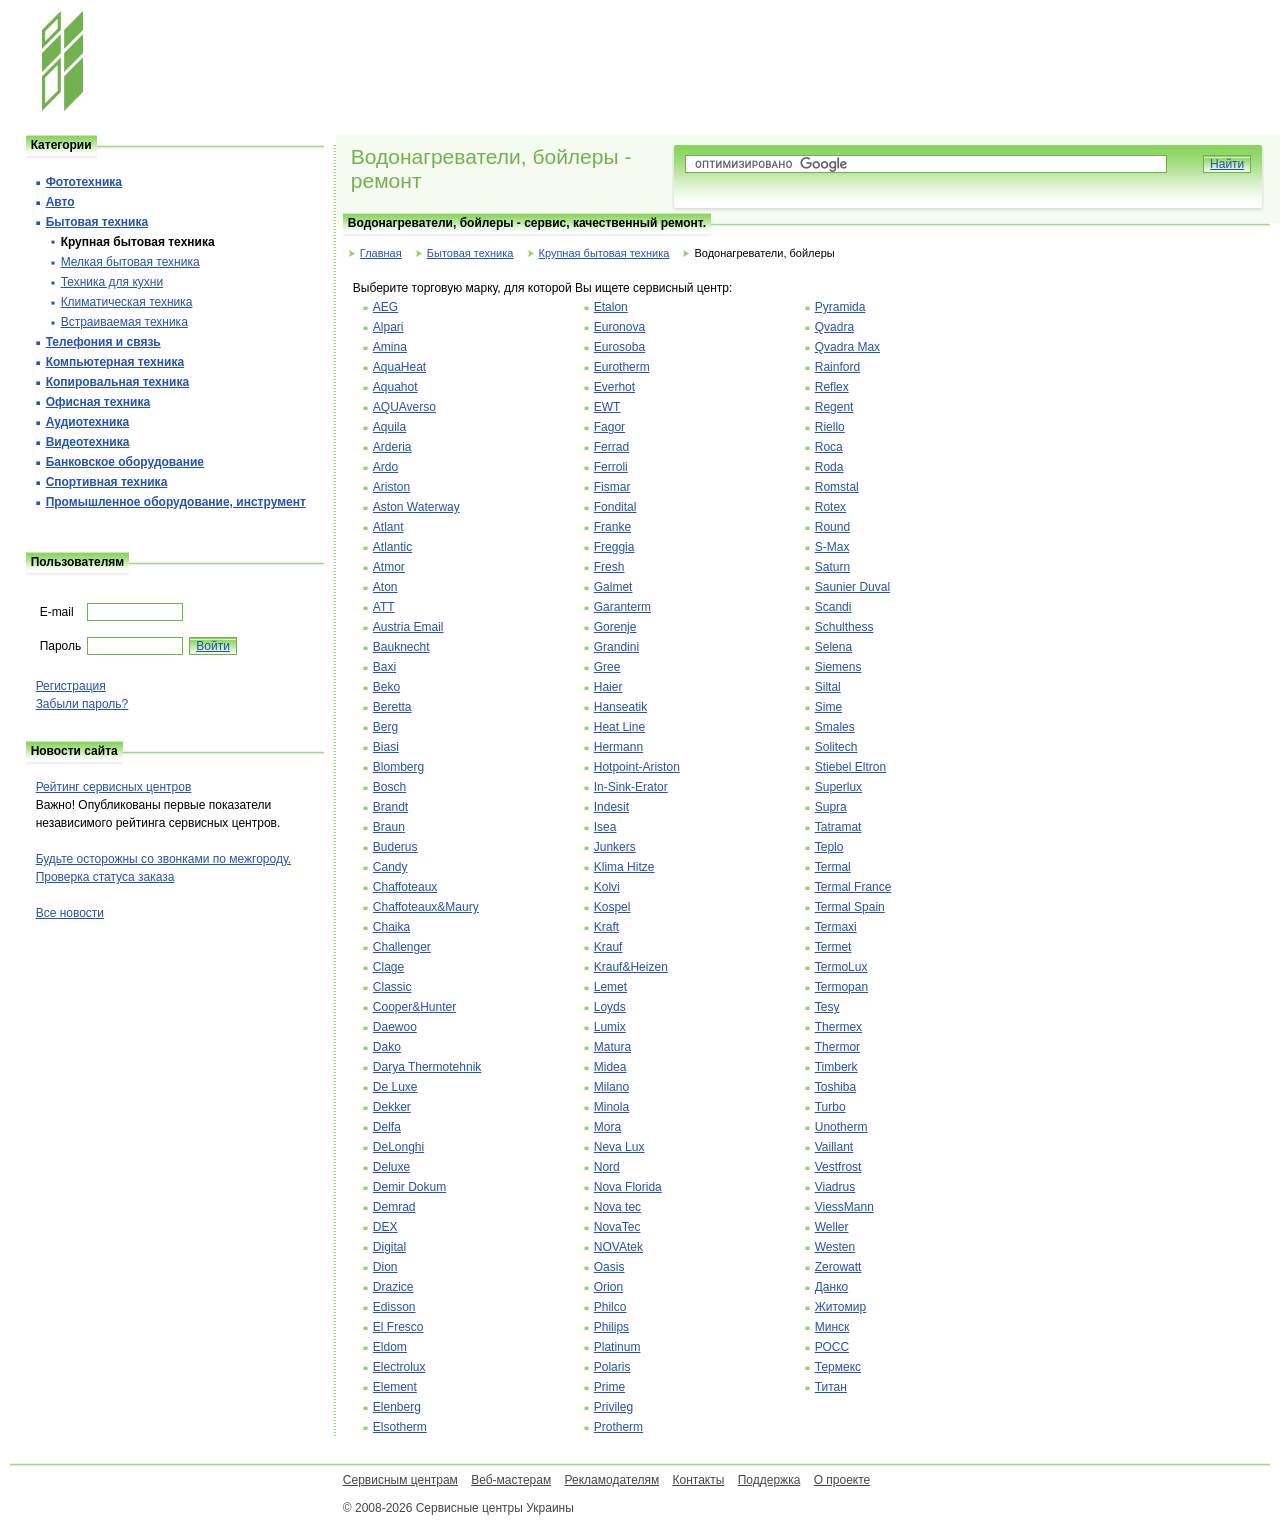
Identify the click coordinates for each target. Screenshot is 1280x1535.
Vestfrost (838, 1167)
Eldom (390, 1347)
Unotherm (841, 1127)
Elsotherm (400, 1427)
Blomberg (398, 767)
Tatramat (838, 827)
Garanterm (622, 607)
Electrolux (399, 1367)
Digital (389, 1247)
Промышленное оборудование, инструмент (176, 502)
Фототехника (84, 182)
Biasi (386, 747)
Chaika (391, 927)
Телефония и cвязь (103, 342)
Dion (385, 1267)
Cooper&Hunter (414, 1007)
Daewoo (395, 1027)
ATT (384, 607)
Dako (387, 1047)
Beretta (392, 707)
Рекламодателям (612, 1480)
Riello (830, 427)
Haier (608, 687)
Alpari (388, 327)
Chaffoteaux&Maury (426, 907)
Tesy (827, 1007)
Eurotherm (622, 367)
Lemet (610, 987)
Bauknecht (401, 647)
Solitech (836, 747)
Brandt (390, 807)
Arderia (392, 447)
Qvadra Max (847, 347)
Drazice (393, 1287)
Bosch (389, 787)
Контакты (699, 1480)
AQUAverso (404, 407)
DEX (385, 1227)
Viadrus (835, 1187)
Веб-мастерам (511, 1480)
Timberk (836, 1067)
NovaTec (617, 1227)
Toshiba (835, 1087)
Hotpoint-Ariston (637, 767)
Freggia (614, 547)
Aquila (389, 427)
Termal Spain (850, 907)
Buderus (395, 847)
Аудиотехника (87, 422)
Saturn (832, 567)
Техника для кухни (112, 282)
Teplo (829, 847)
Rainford (837, 367)
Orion (608, 1287)
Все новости (70, 913)
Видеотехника (88, 442)
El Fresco (398, 1327)
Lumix (610, 1027)
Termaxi (836, 927)
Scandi (833, 607)
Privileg (613, 1407)
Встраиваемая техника (124, 322)
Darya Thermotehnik (427, 1067)
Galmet (613, 587)
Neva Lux (619, 1147)
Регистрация (71, 686)
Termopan (841, 987)
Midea (610, 1067)
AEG (385, 307)
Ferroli (611, 467)
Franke (612, 527)
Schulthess (844, 627)
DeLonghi (398, 1147)
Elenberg (397, 1407)
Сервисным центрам (400, 1480)
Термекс (838, 1367)
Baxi (384, 667)
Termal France (853, 887)
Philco (610, 1307)
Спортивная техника (107, 482)
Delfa (387, 1127)
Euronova (619, 327)
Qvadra (834, 327)
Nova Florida (628, 1187)
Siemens (838, 667)
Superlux (838, 787)
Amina (390, 347)
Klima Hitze (624, 867)
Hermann (618, 747)
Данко (832, 1287)
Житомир (840, 1307)
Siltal (828, 687)
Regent (834, 407)
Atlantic (392, 547)
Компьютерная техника (115, 362)
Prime (609, 1387)
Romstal (837, 487)
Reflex (832, 387)
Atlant (388, 527)
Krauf (608, 947)
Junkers (615, 847)
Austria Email (408, 627)
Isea (605, 827)
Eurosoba (619, 347)
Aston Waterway (416, 507)
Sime (828, 707)
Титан (831, 1387)
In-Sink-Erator (631, 787)
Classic (392, 987)
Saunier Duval (852, 587)
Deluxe (391, 1167)
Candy (390, 867)
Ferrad (611, 447)
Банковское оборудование (125, 462)
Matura (612, 1047)
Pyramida (840, 307)
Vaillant (834, 1147)
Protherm (618, 1427)
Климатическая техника (127, 302)
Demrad (394, 1207)
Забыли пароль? (82, 704)
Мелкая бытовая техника (130, 262)
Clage (388, 967)
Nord (607, 1167)
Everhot (614, 387)
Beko (386, 687)
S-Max (832, 547)
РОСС (832, 1347)
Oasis (609, 1267)
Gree (607, 667)
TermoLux (841, 967)
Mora (607, 1127)
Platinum (617, 1347)
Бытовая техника (470, 253)
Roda (829, 467)
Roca (829, 447)
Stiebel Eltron (850, 767)
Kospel (612, 907)
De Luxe (395, 1087)
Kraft (606, 927)
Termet (833, 947)
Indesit (611, 807)
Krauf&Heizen (631, 967)
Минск (832, 1327)
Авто (60, 202)
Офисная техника (98, 402)
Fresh (609, 567)
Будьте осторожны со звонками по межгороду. (163, 859)
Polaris (612, 1367)
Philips (611, 1327)
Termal (833, 867)
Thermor (837, 1047)
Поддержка (769, 1480)
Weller (832, 1227)
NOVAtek (618, 1247)
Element (395, 1387)
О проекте (842, 1480)
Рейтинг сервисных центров (114, 787)
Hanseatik (620, 707)
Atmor (389, 567)
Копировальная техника (117, 382)
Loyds (610, 1007)
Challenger (402, 947)
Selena (833, 647)
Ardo (385, 467)
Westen (835, 1247)
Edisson (394, 1307)
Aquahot (395, 387)
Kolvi (607, 887)
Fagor (609, 427)
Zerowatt (838, 1267)
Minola (611, 1107)
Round (832, 527)
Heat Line (619, 727)
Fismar (612, 487)
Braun (389, 827)
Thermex (838, 1027)
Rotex (830, 507)
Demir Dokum (409, 1187)
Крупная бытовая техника (604, 253)
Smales (835, 727)
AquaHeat (399, 367)
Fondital (615, 507)
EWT (607, 407)
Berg (385, 727)
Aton (385, 587)
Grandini (616, 647)
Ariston (391, 487)
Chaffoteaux (405, 887)
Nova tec (617, 1207)
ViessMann (844, 1207)
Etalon (611, 307)
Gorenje (615, 627)
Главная (381, 253)
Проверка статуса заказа (105, 877)
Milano (611, 1087)
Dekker (392, 1107)
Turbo (830, 1107)
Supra (831, 807)
